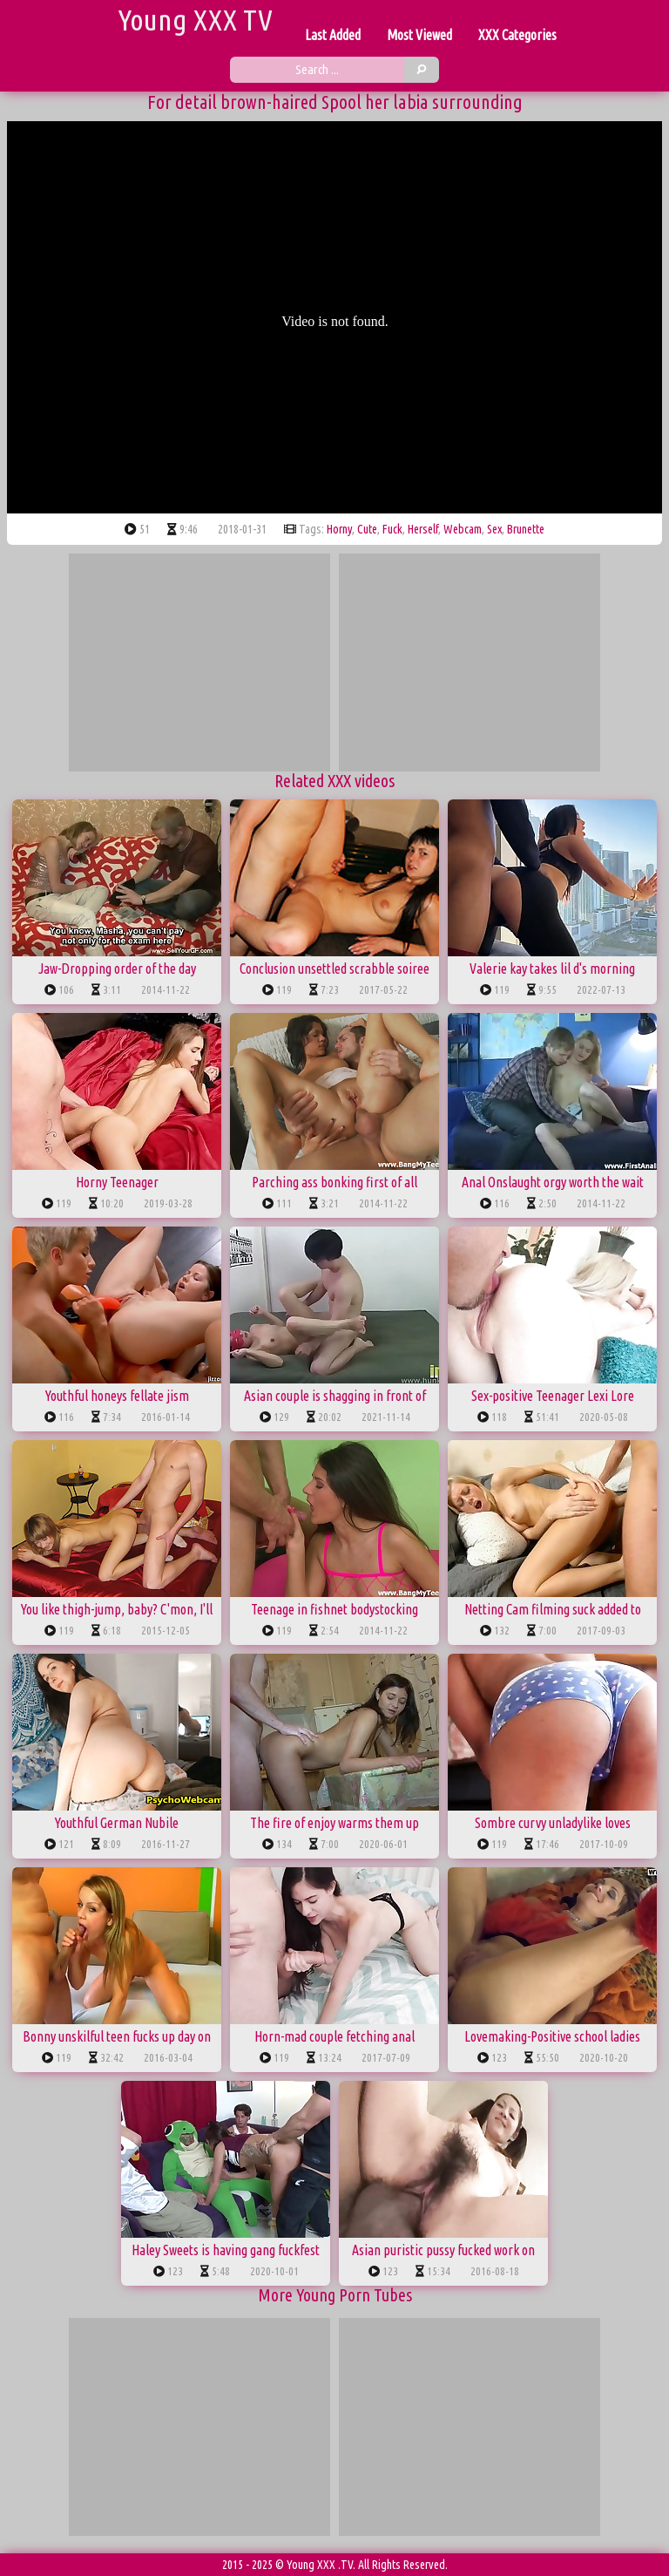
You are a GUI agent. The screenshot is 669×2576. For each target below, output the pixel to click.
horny (339, 529)
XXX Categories (517, 35)
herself (423, 529)
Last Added (333, 35)
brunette (525, 529)
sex (494, 529)
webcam (462, 529)
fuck (392, 529)
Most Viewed (419, 35)
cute (367, 529)
